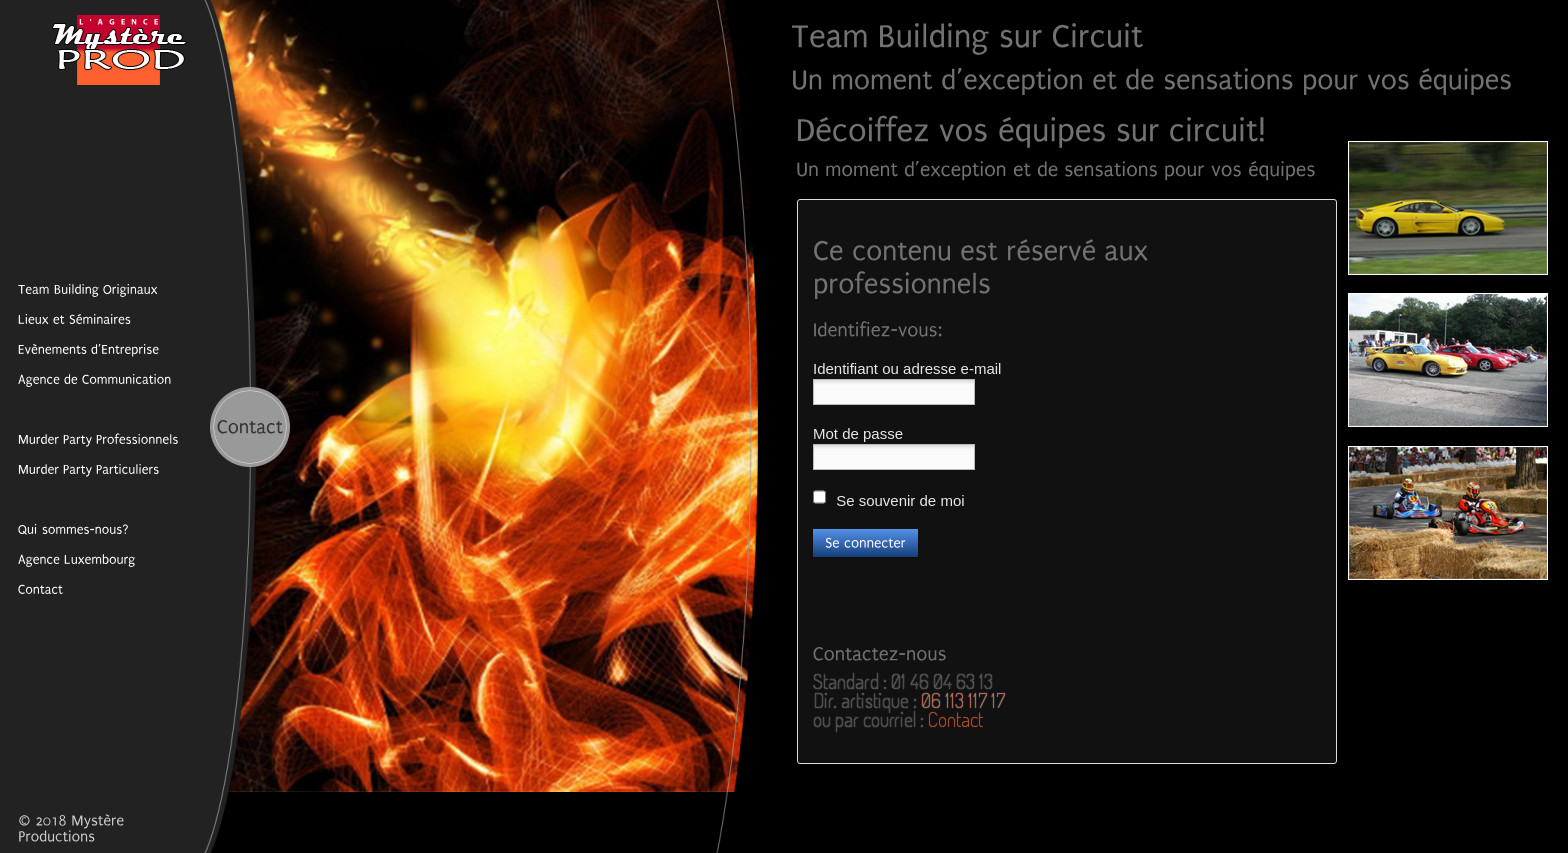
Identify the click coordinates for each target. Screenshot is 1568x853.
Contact (955, 719)
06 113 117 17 (963, 700)
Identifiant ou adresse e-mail (907, 368)
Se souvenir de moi (889, 498)
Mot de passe (858, 433)
